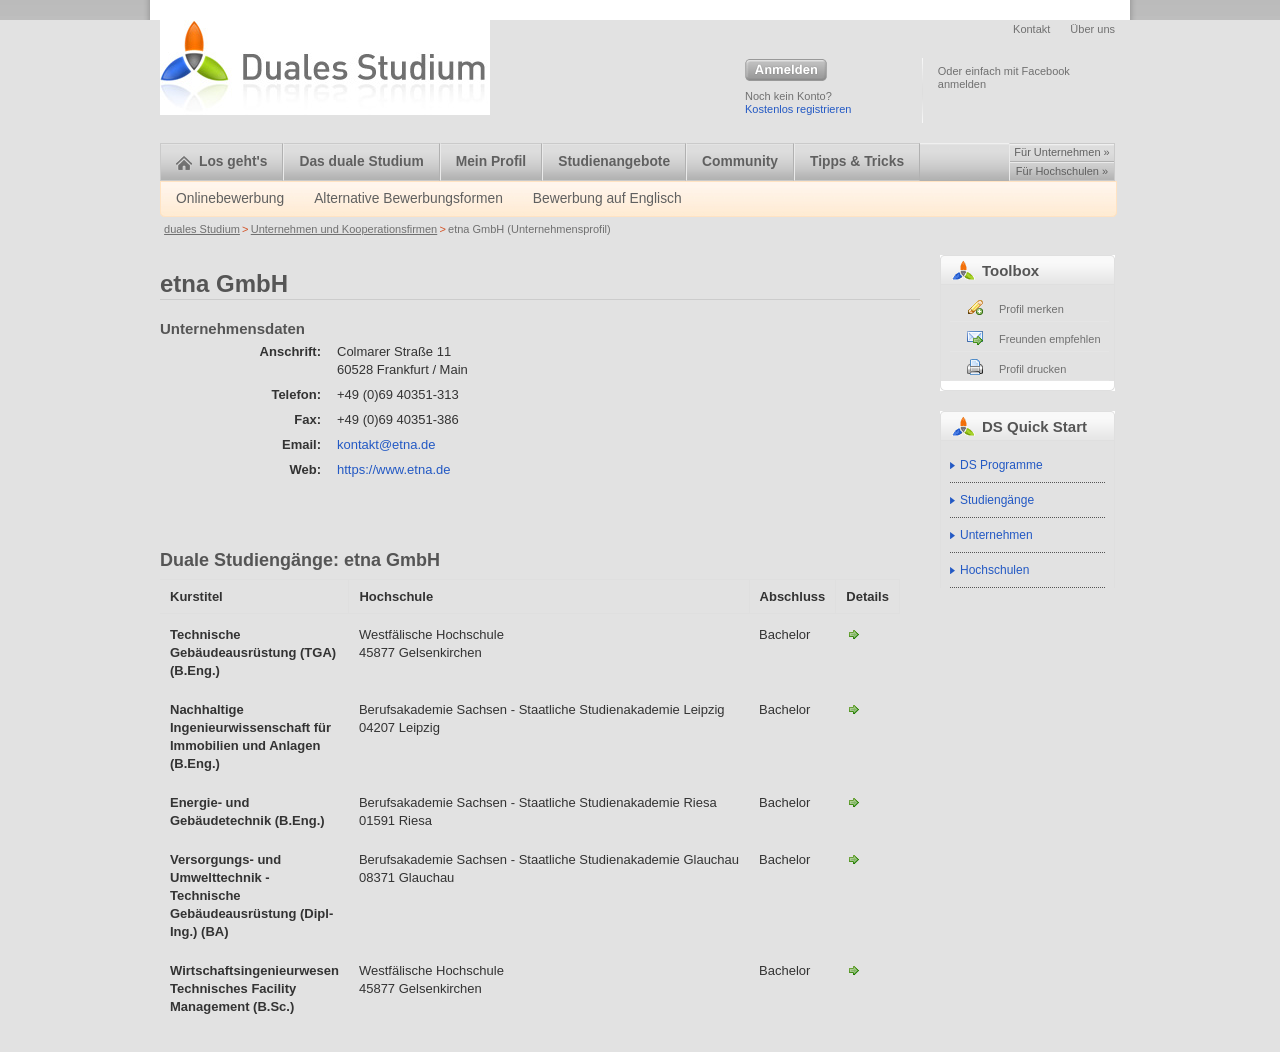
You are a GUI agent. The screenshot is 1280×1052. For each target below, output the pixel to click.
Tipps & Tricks (857, 161)
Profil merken (1031, 309)
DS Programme (1001, 465)
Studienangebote (614, 161)
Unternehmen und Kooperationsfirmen (344, 229)
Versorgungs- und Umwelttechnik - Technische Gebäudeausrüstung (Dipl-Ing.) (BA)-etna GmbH (854, 859)
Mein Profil (491, 161)
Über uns (1092, 29)
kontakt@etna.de (386, 444)
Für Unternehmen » (1061, 152)
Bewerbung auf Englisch (607, 198)
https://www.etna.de (393, 469)
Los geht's (221, 161)
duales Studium (202, 229)
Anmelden (786, 71)
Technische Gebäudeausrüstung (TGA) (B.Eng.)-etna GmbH (854, 634)
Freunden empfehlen (1050, 339)
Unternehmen (996, 535)
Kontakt (1031, 29)
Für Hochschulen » (1062, 171)
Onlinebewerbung (230, 198)
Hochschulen (994, 570)
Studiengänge (997, 500)
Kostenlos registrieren (798, 109)
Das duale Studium (361, 161)
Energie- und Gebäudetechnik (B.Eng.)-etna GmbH (854, 802)
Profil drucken (1032, 369)
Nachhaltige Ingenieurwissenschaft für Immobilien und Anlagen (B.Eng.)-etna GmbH (854, 709)
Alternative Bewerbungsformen (408, 198)
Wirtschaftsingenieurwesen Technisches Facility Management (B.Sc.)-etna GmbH (854, 970)
